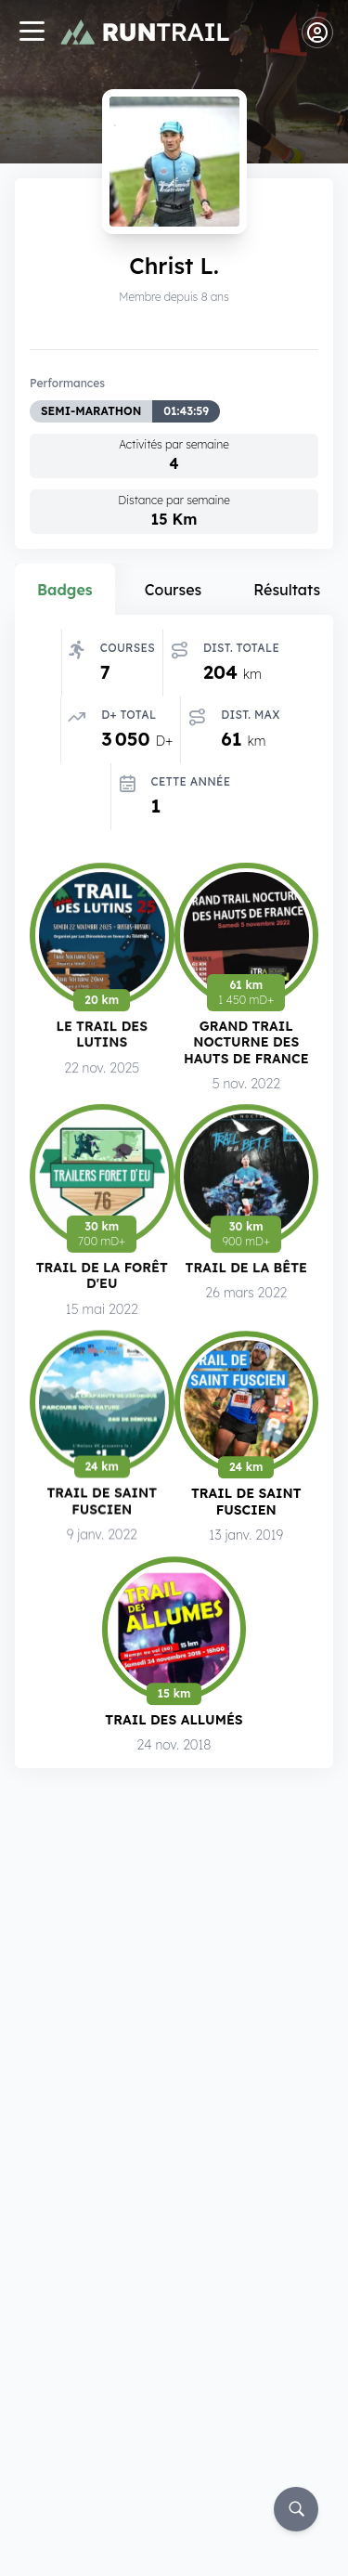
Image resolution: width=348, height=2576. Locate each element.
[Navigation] (31, 33)
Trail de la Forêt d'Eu (102, 1280)
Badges (65, 589)
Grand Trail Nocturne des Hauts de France (246, 1045)
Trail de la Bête (246, 1273)
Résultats (286, 589)
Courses (173, 589)
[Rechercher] (296, 2509)
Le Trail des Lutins (102, 1037)
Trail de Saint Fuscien (102, 1506)
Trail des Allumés (173, 1722)
